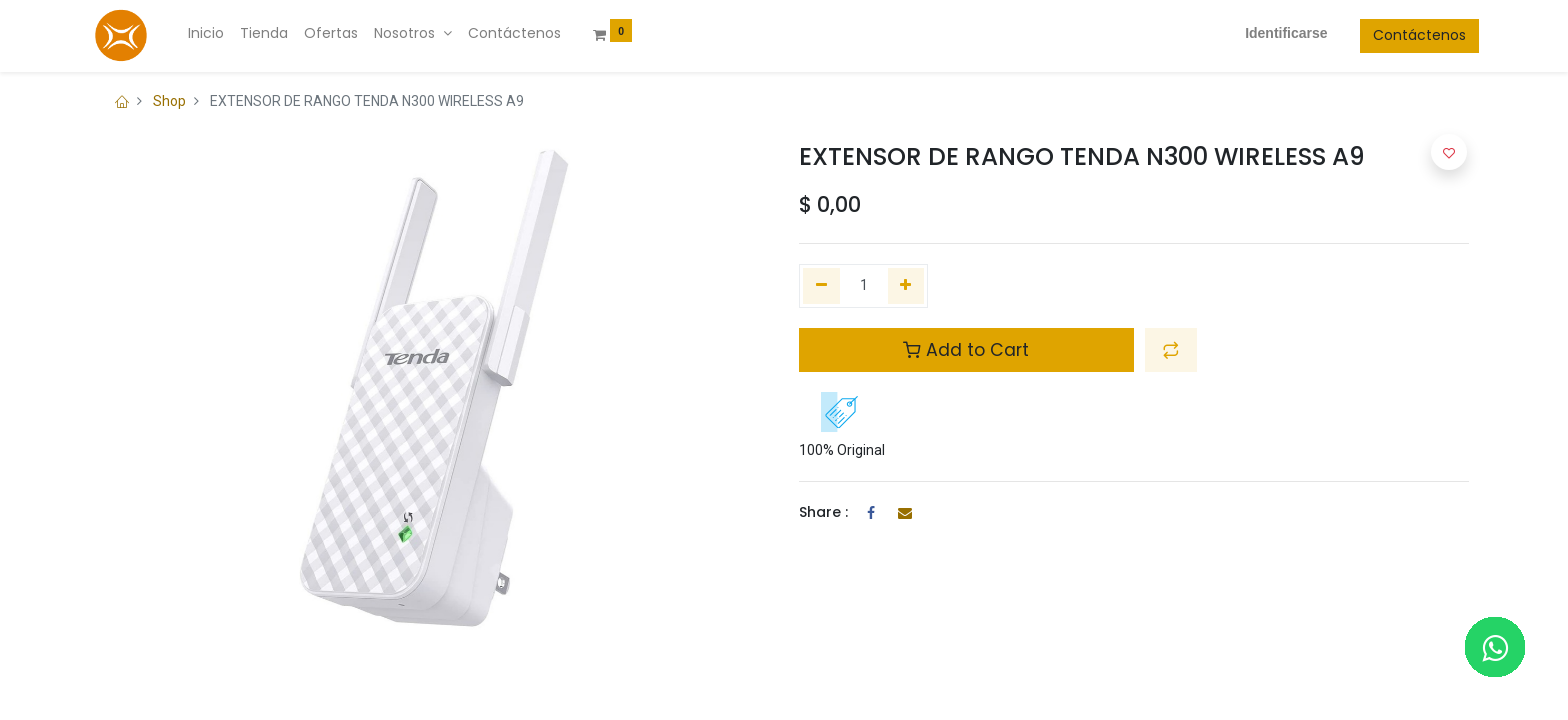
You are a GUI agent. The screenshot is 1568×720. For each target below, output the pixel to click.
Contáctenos (1409, 35)
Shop (169, 101)
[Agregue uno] (906, 286)
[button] (1171, 350)
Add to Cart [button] (966, 350)
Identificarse (1276, 33)
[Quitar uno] (821, 286)
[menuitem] (216, 34)
